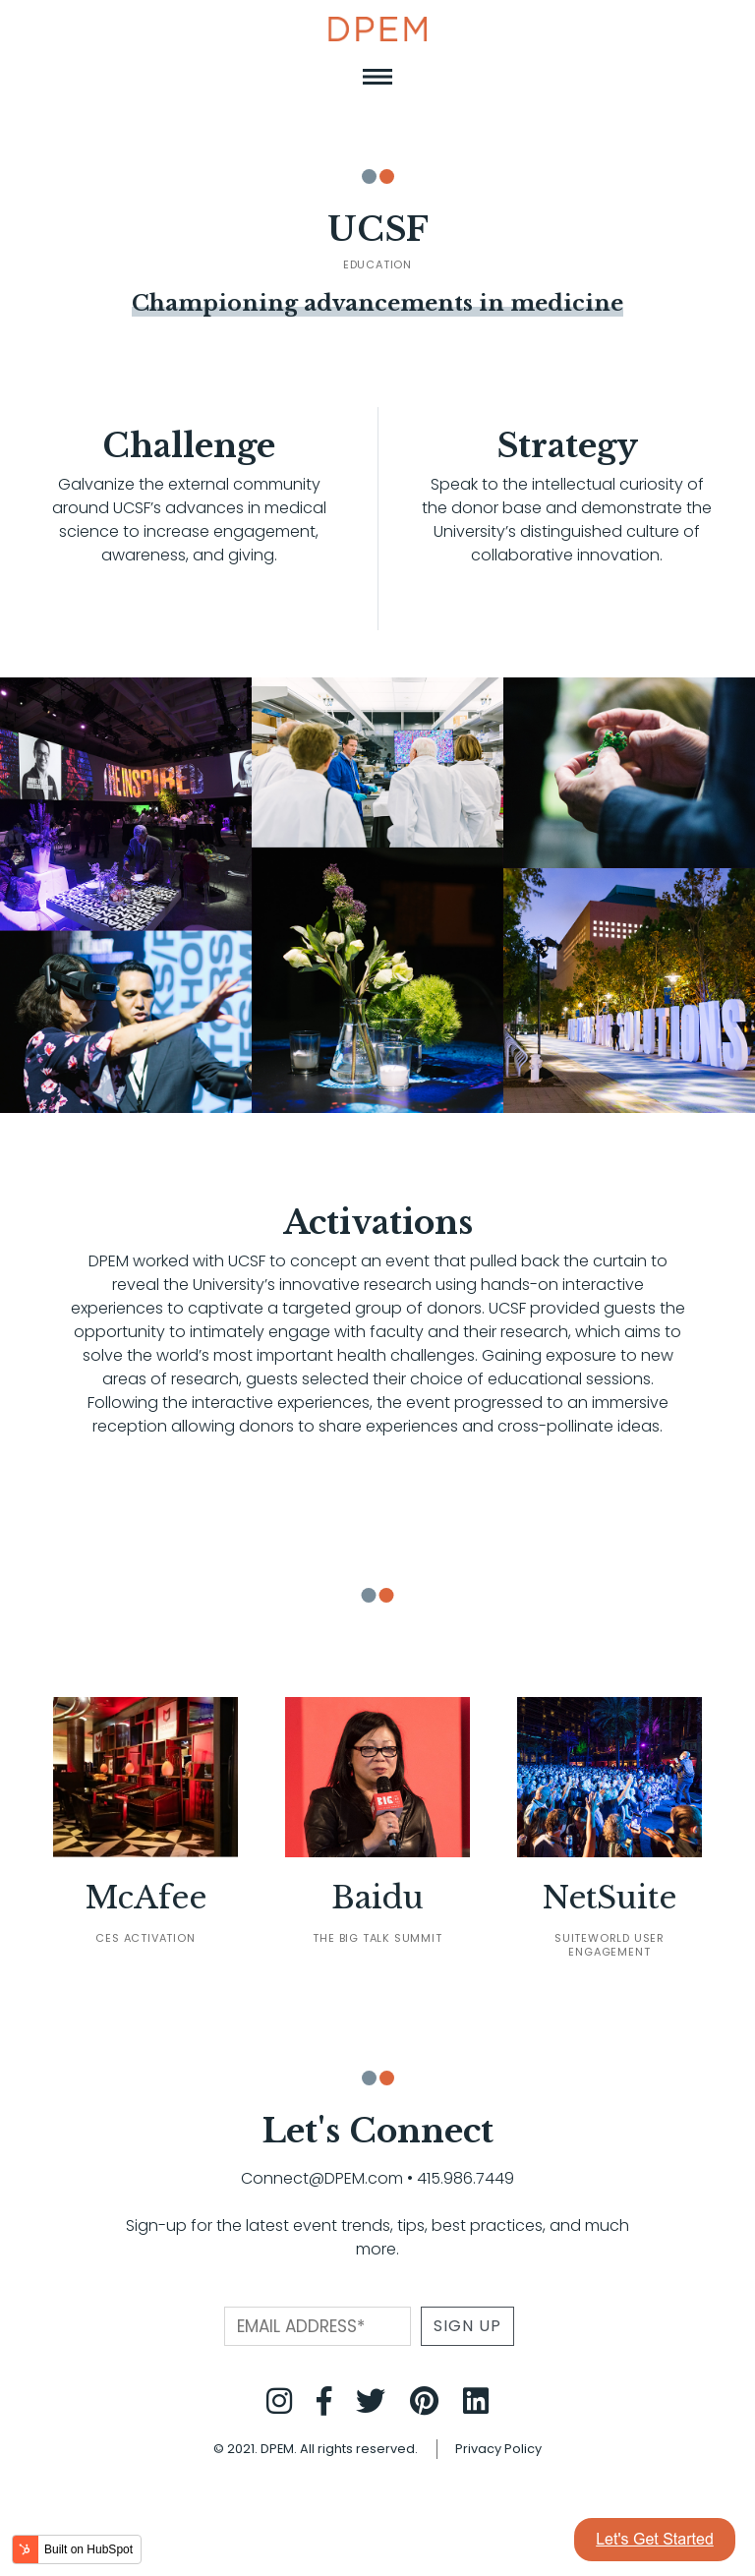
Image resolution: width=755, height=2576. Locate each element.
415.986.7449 (465, 2178)
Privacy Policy (498, 2448)
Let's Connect (377, 2131)
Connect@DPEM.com (322, 2178)
